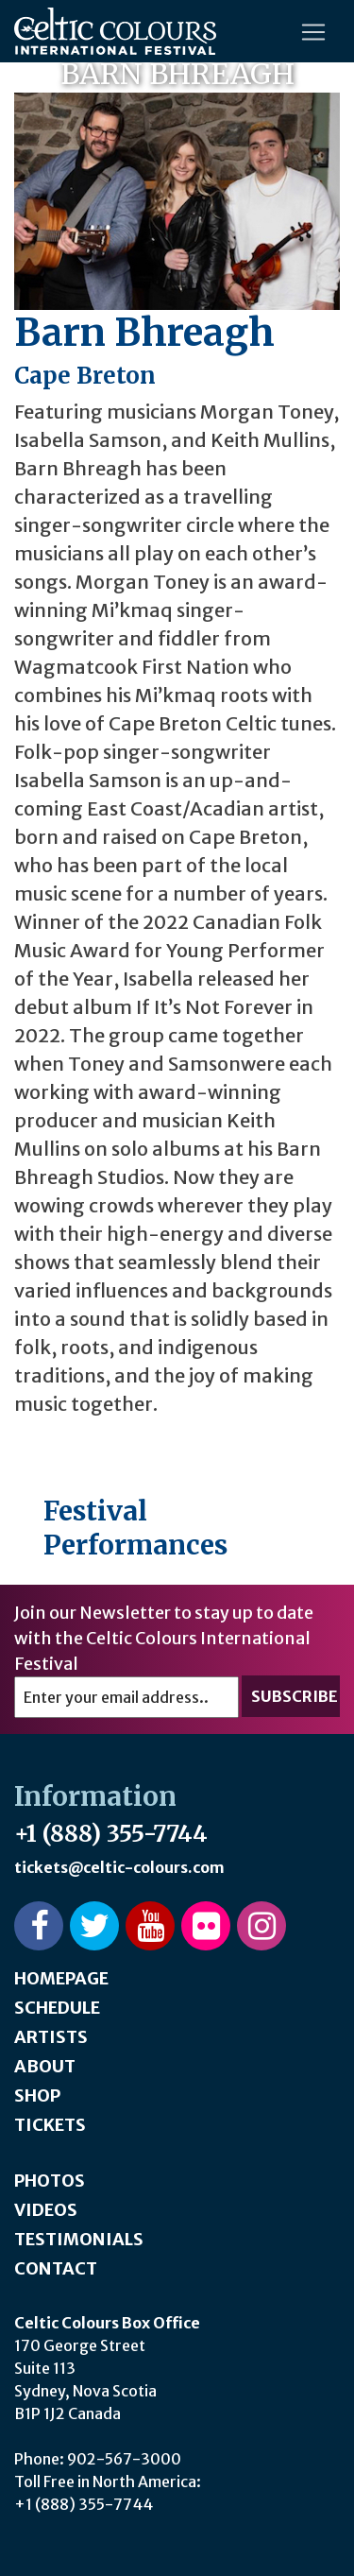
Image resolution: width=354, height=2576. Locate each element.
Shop (37, 2095)
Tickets (50, 2125)
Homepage (61, 1978)
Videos (45, 2210)
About (45, 2066)
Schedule (57, 2007)
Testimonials (78, 2239)
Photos (49, 2180)
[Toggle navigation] (313, 32)
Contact (55, 2268)
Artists (51, 2037)
